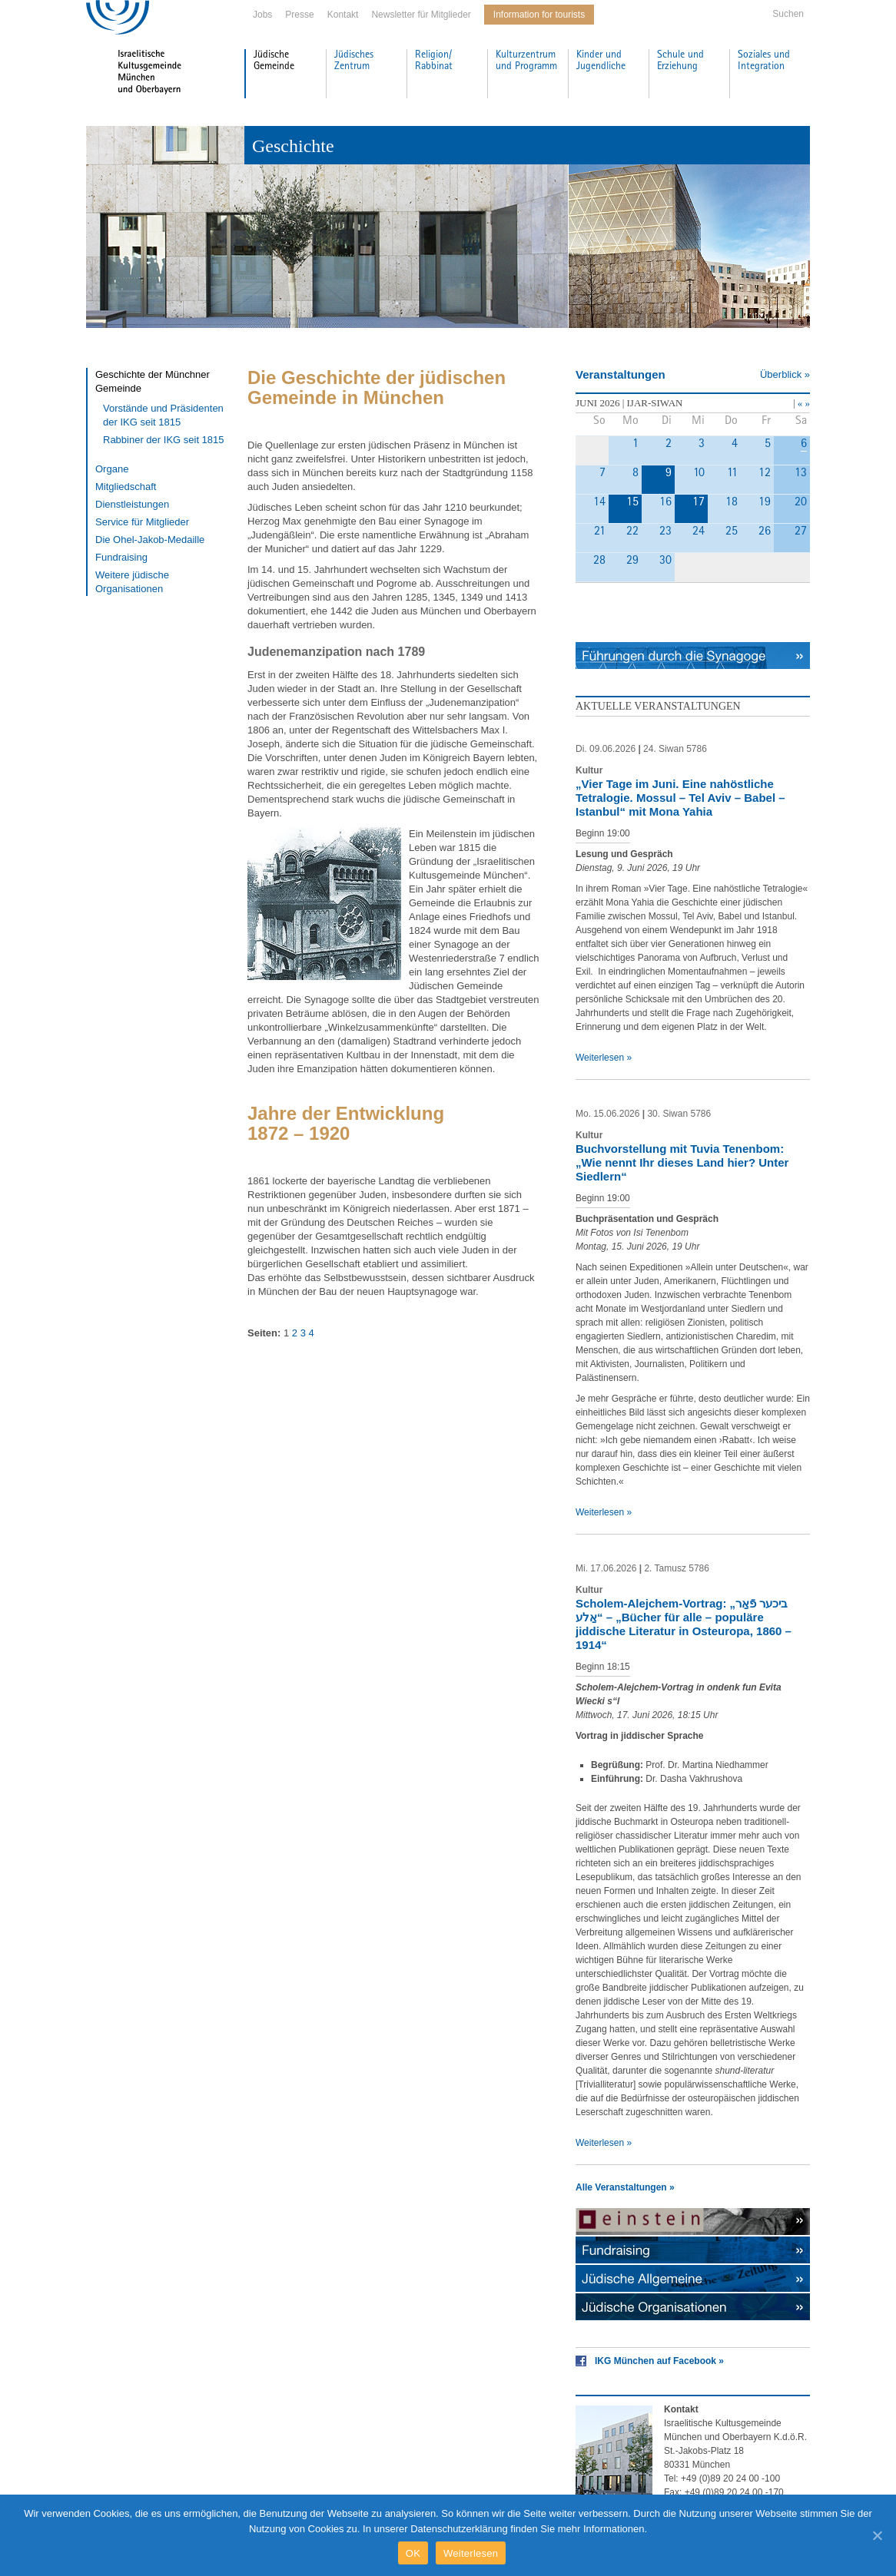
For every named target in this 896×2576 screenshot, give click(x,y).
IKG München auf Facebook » (659, 2361)
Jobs (262, 14)
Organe (111, 469)
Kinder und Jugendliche (601, 61)
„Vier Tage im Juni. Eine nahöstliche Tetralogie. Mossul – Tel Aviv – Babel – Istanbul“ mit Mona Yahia (680, 797)
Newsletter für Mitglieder (420, 14)
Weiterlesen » (604, 1057)
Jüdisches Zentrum (353, 61)
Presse (299, 14)
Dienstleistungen (132, 504)
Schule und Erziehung (680, 61)
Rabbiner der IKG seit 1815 (163, 439)
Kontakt (343, 14)
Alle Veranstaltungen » (625, 2187)
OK (413, 2553)
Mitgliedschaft (125, 486)
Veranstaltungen (620, 374)
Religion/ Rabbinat (434, 61)
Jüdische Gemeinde (274, 61)
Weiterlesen (470, 2553)
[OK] (876, 2535)
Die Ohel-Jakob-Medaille (149, 539)
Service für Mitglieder (142, 522)
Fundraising (121, 557)
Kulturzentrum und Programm (526, 61)
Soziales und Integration (764, 61)
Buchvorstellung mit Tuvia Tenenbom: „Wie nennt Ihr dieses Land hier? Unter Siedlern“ (682, 1162)
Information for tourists (539, 14)
